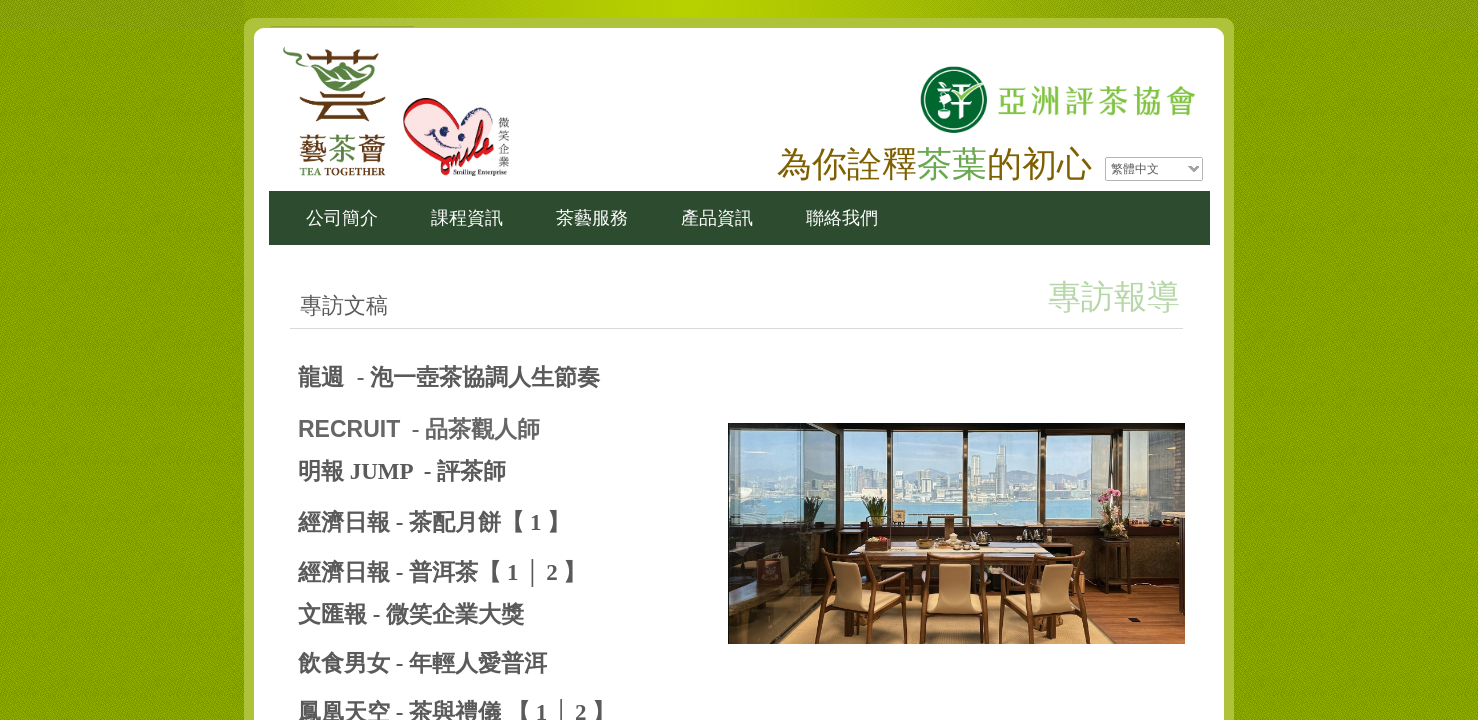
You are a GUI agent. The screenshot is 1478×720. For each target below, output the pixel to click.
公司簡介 (342, 218)
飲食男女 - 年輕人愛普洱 (422, 663)
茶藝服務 (592, 218)
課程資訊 (467, 218)
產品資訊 (717, 218)
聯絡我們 (842, 218)
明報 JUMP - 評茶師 (402, 471)
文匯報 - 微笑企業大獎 (411, 614)
